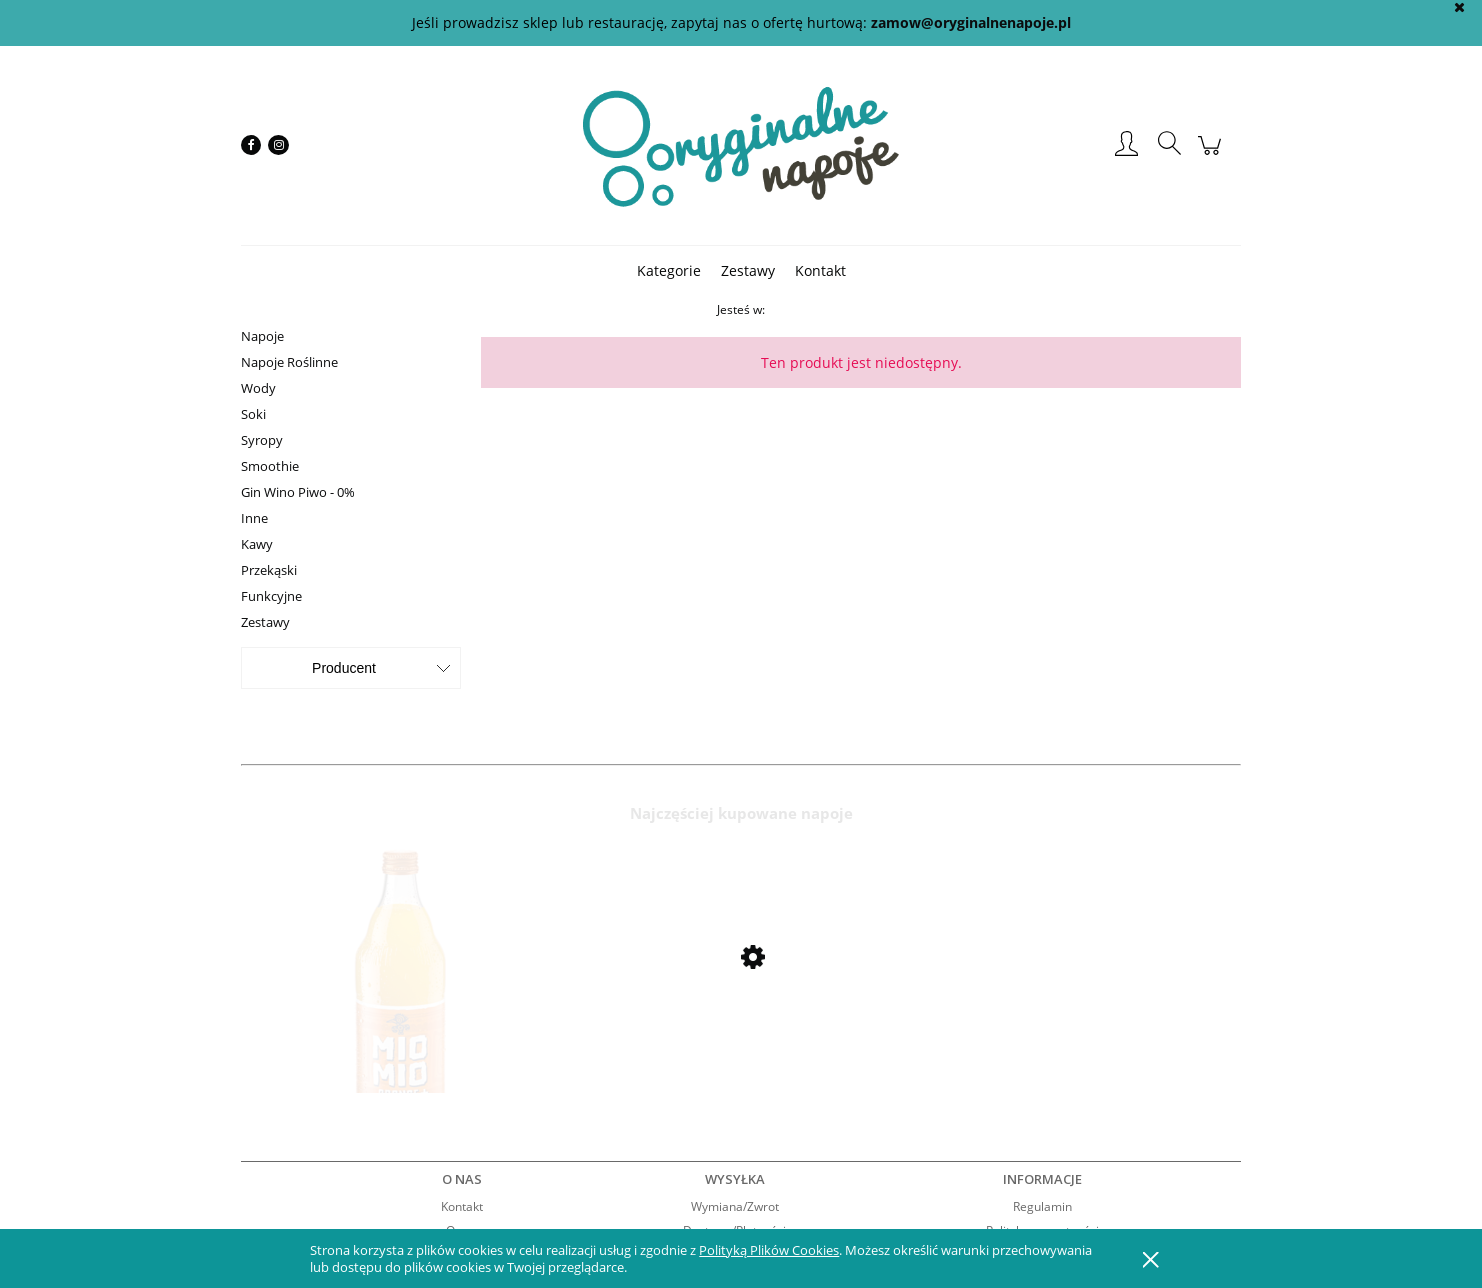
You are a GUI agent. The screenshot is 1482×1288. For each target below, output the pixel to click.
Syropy (262, 440)
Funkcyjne (271, 596)
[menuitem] (669, 270)
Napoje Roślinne (289, 362)
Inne (254, 518)
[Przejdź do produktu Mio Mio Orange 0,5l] (401, 1011)
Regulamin (1042, 1206)
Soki (253, 414)
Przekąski (269, 570)
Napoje (262, 336)
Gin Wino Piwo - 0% (298, 492)
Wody (258, 388)
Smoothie (270, 466)
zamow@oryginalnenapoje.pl (971, 22)
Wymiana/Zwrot (735, 1206)
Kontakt (462, 1206)
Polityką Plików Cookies (769, 1250)
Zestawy (265, 622)
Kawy (257, 544)
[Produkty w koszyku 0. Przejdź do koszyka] (1212, 155)
